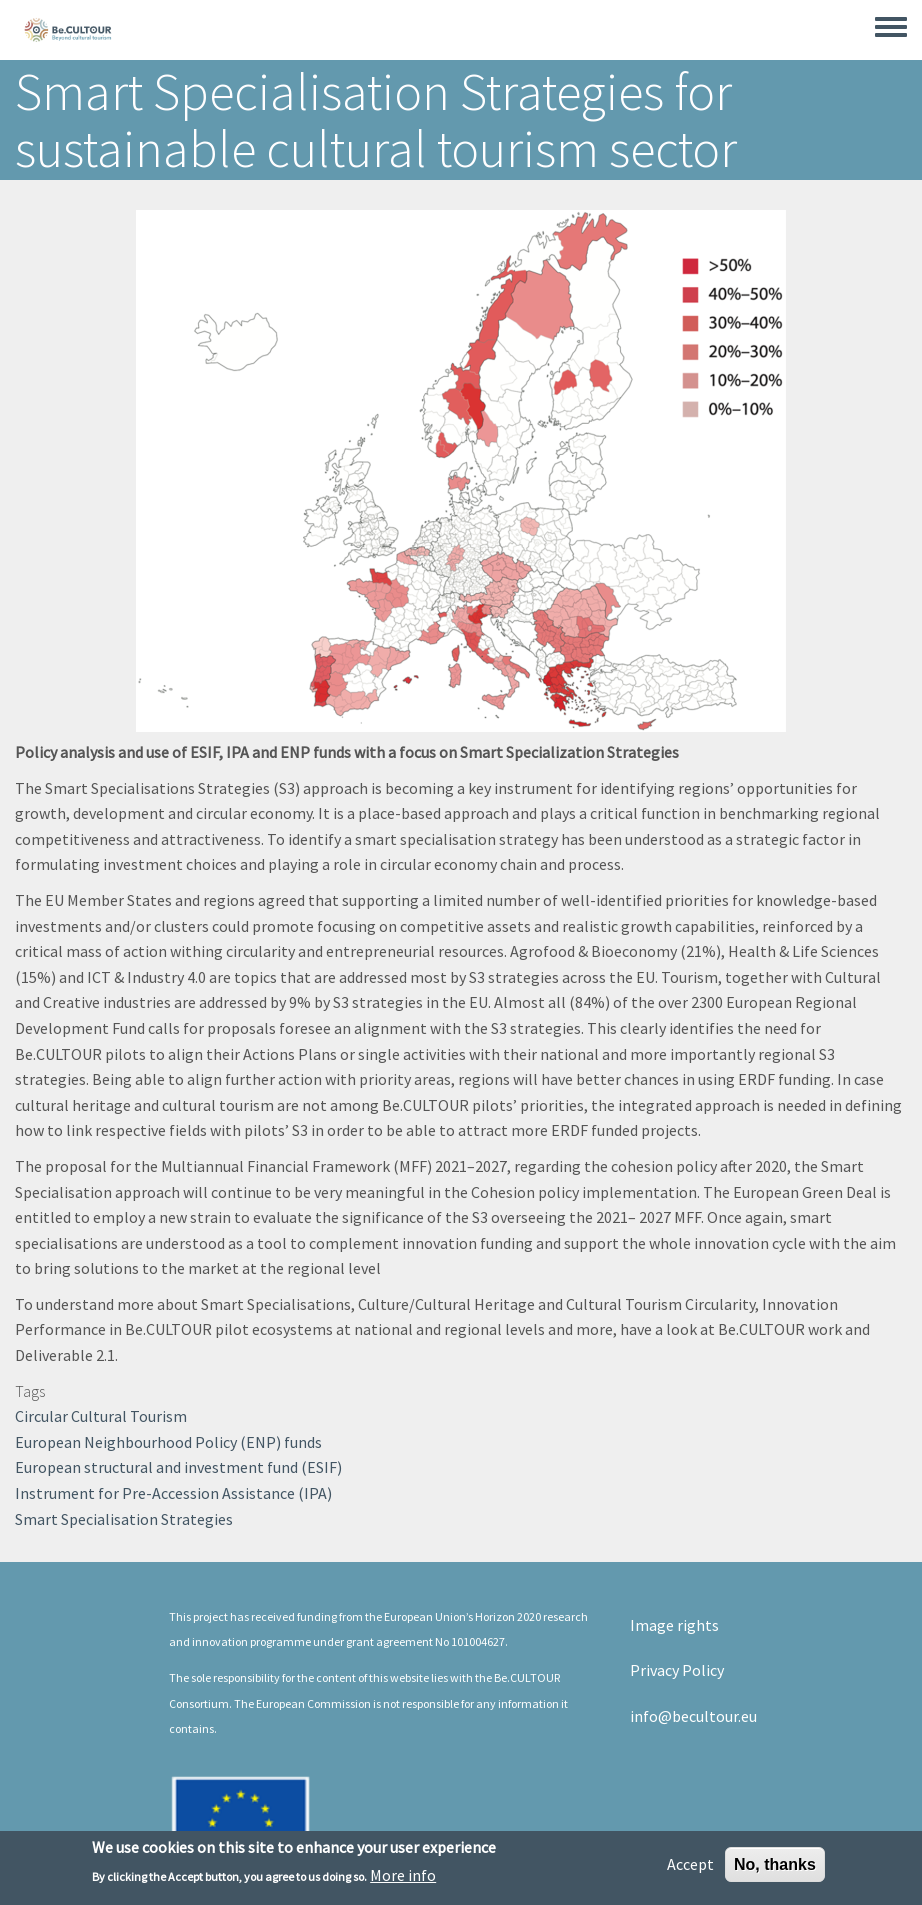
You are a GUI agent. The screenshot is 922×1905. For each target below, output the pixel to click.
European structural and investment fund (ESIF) (178, 1467)
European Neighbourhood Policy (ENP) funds (168, 1442)
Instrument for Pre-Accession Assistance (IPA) (173, 1493)
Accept (690, 1869)
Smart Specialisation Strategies (124, 1519)
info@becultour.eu (693, 1716)
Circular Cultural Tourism (101, 1416)
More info (403, 1880)
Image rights (674, 1625)
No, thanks (775, 1869)
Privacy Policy (677, 1670)
